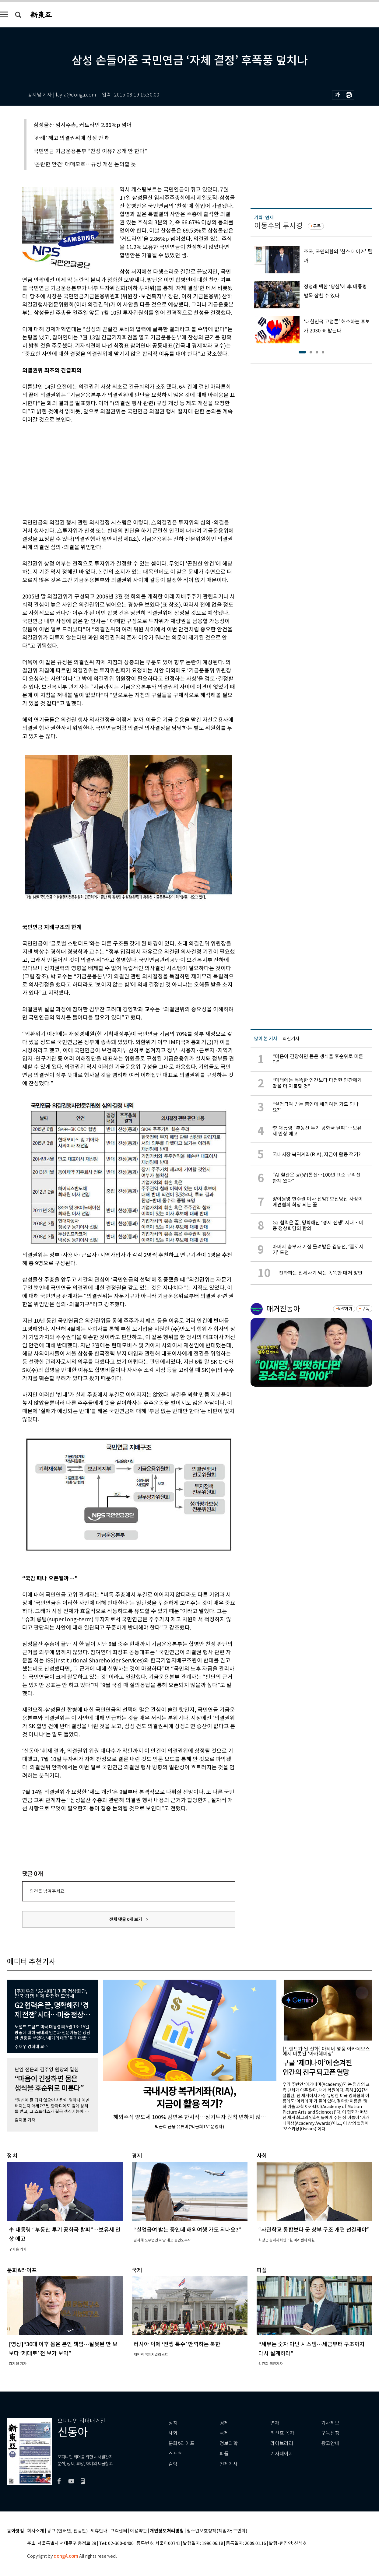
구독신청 (330, 2433)
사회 (172, 2433)
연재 (274, 2423)
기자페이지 (281, 2454)
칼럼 (172, 2464)
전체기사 (228, 2464)
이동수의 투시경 (278, 225)
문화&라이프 (181, 2443)
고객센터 (118, 2531)
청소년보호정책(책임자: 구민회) (217, 2531)
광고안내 (330, 2443)
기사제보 (330, 2423)
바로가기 (345, 1308)
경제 (224, 2423)
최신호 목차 (282, 2433)
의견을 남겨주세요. (47, 1891)
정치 (172, 2423)
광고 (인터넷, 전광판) (67, 2531)
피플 (224, 2454)
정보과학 (228, 2443)
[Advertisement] (113, 470)
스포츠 (175, 2454)
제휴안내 (98, 2531)
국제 (224, 2433)
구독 (317, 226)
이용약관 (138, 2531)
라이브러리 (281, 2443)
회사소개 (35, 2531)
